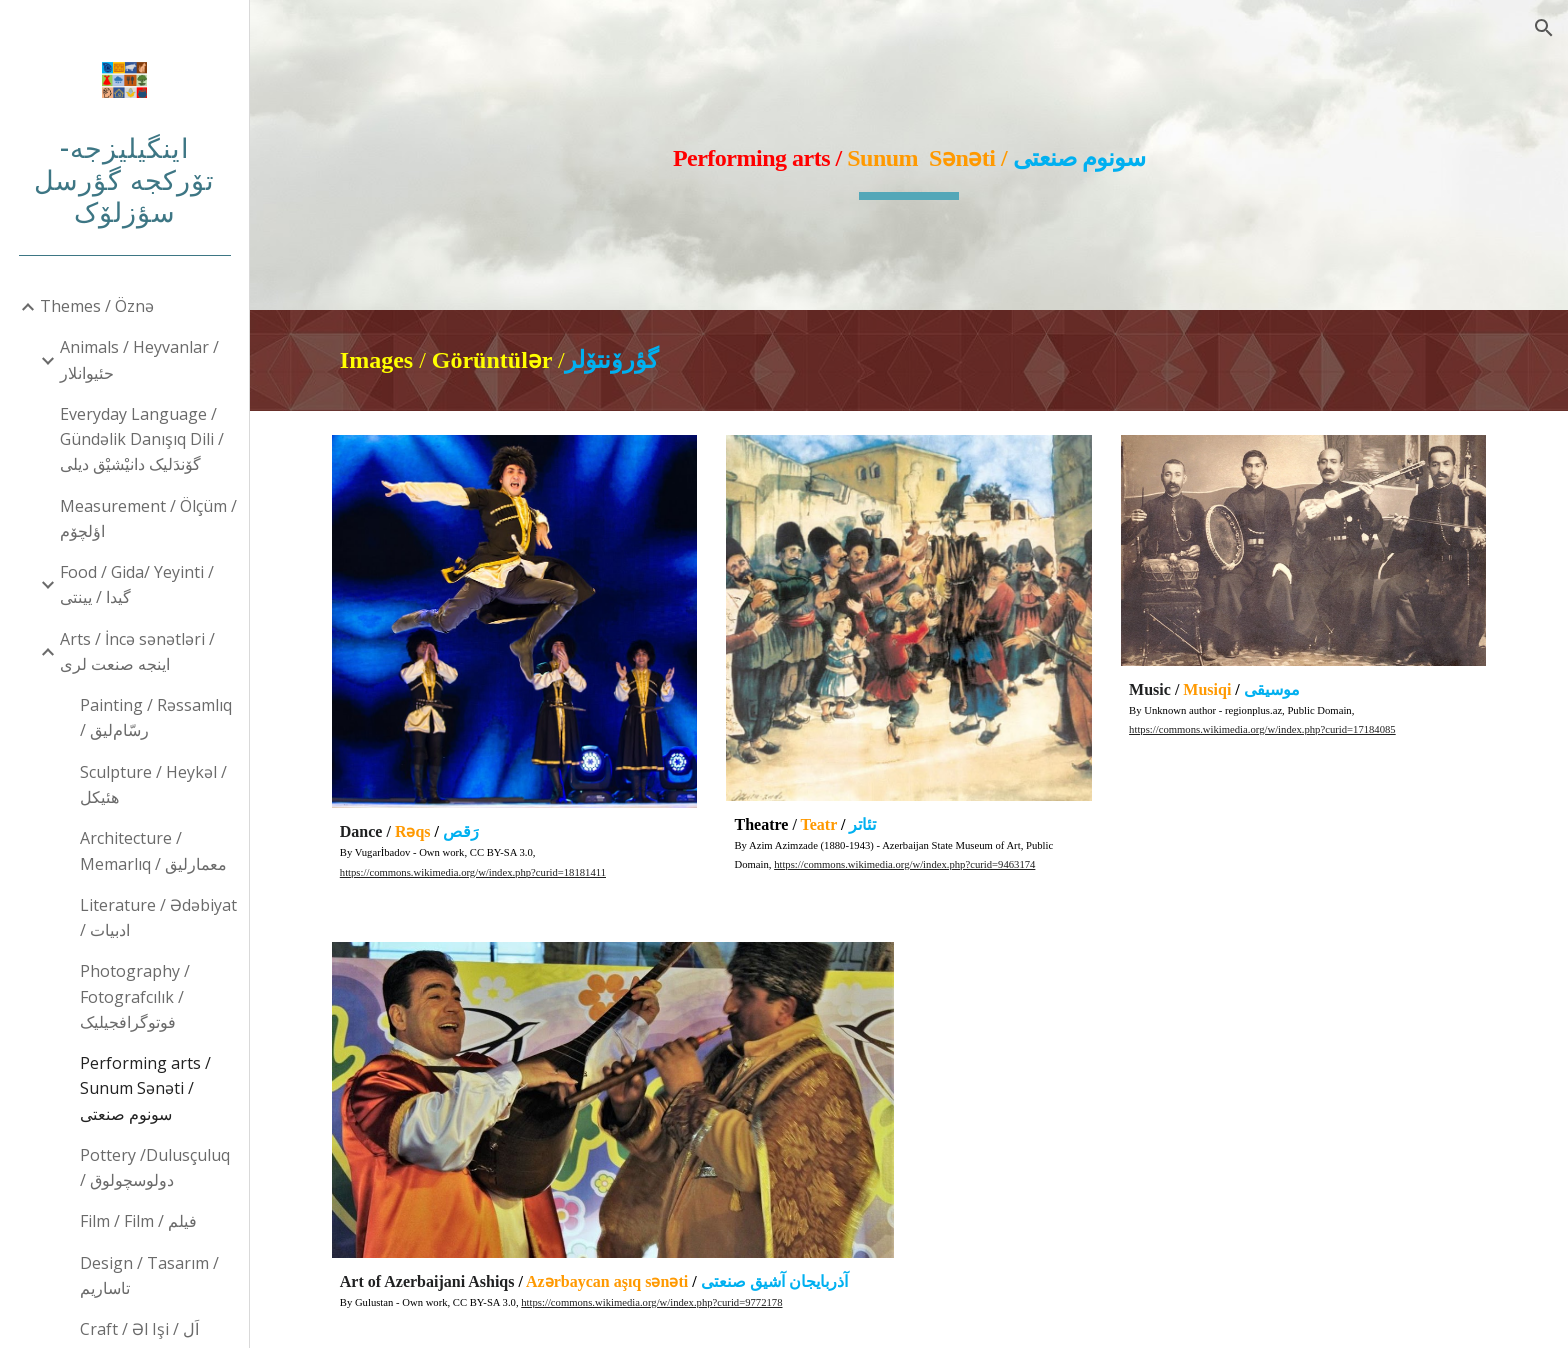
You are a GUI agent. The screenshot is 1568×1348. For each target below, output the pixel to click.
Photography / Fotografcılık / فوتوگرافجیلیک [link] (135, 996)
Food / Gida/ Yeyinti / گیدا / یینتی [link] (137, 584)
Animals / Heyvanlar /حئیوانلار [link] (139, 359)
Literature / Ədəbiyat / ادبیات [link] (158, 917)
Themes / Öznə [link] (97, 306)
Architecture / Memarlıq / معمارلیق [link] (153, 850)
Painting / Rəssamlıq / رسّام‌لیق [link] (156, 717)
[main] (909, 155)
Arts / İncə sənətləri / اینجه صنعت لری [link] (137, 651)
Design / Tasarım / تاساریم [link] (149, 1275)
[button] (1544, 28)
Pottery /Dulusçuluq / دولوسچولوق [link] (155, 1167)
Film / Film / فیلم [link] (138, 1221)
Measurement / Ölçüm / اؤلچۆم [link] (148, 518)
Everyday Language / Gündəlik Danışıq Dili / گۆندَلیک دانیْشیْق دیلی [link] (142, 439)
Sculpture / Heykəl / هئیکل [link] (153, 784)
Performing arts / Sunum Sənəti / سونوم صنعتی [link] (145, 1088)
